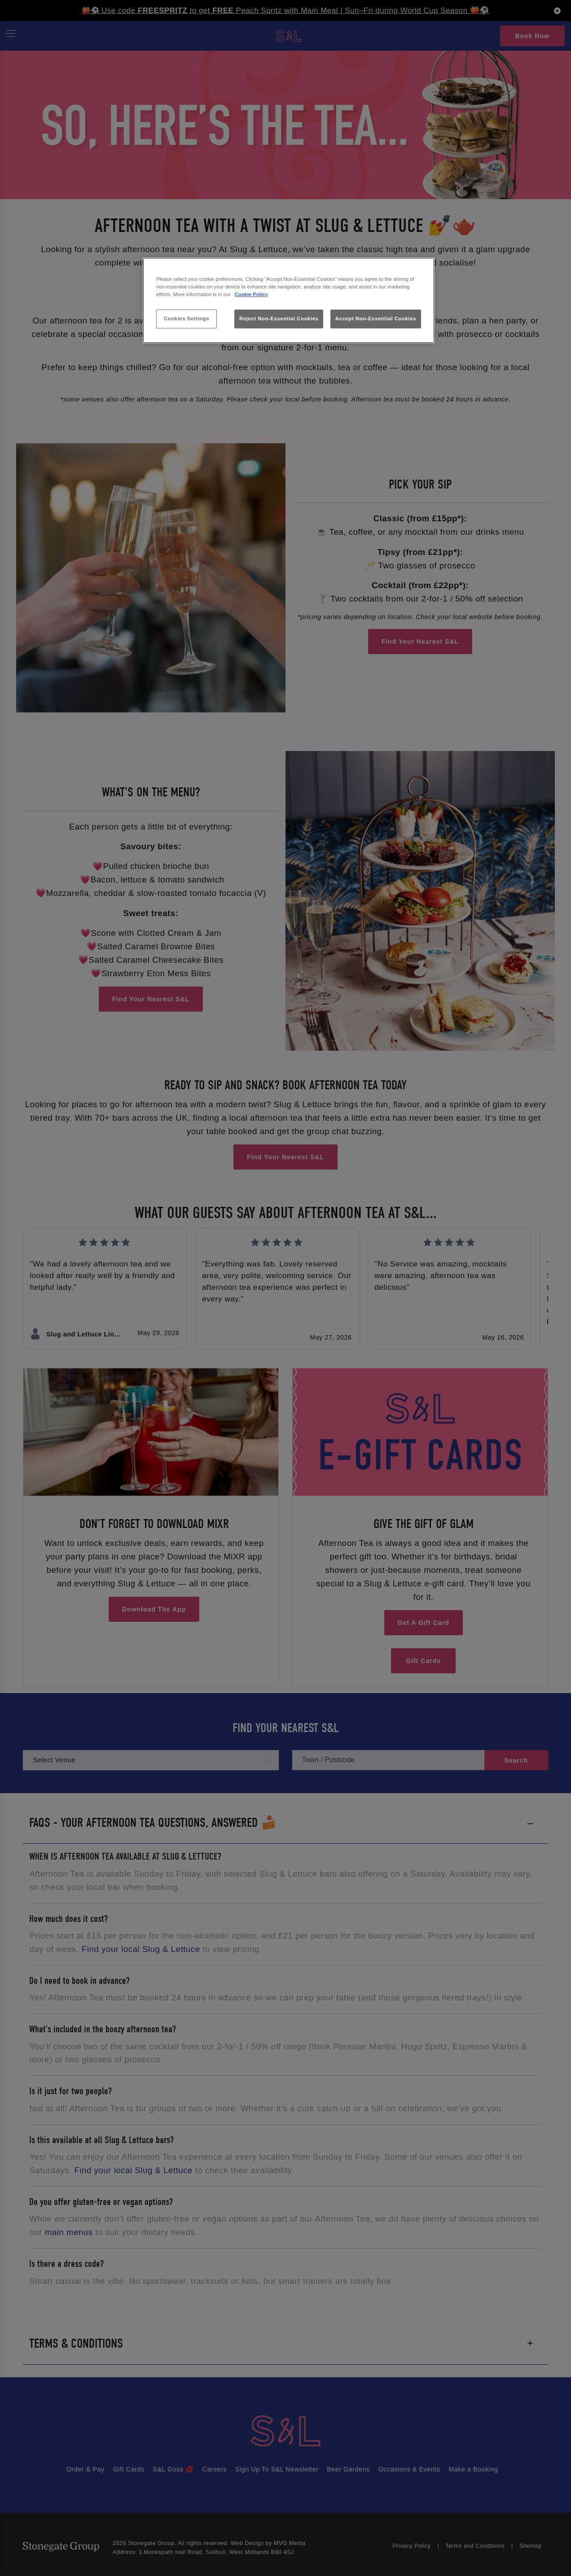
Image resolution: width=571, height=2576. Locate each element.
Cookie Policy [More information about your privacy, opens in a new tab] (251, 294)
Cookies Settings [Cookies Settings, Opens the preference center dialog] (186, 318)
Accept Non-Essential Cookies (375, 318)
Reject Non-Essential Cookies (279, 318)
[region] (289, 300)
